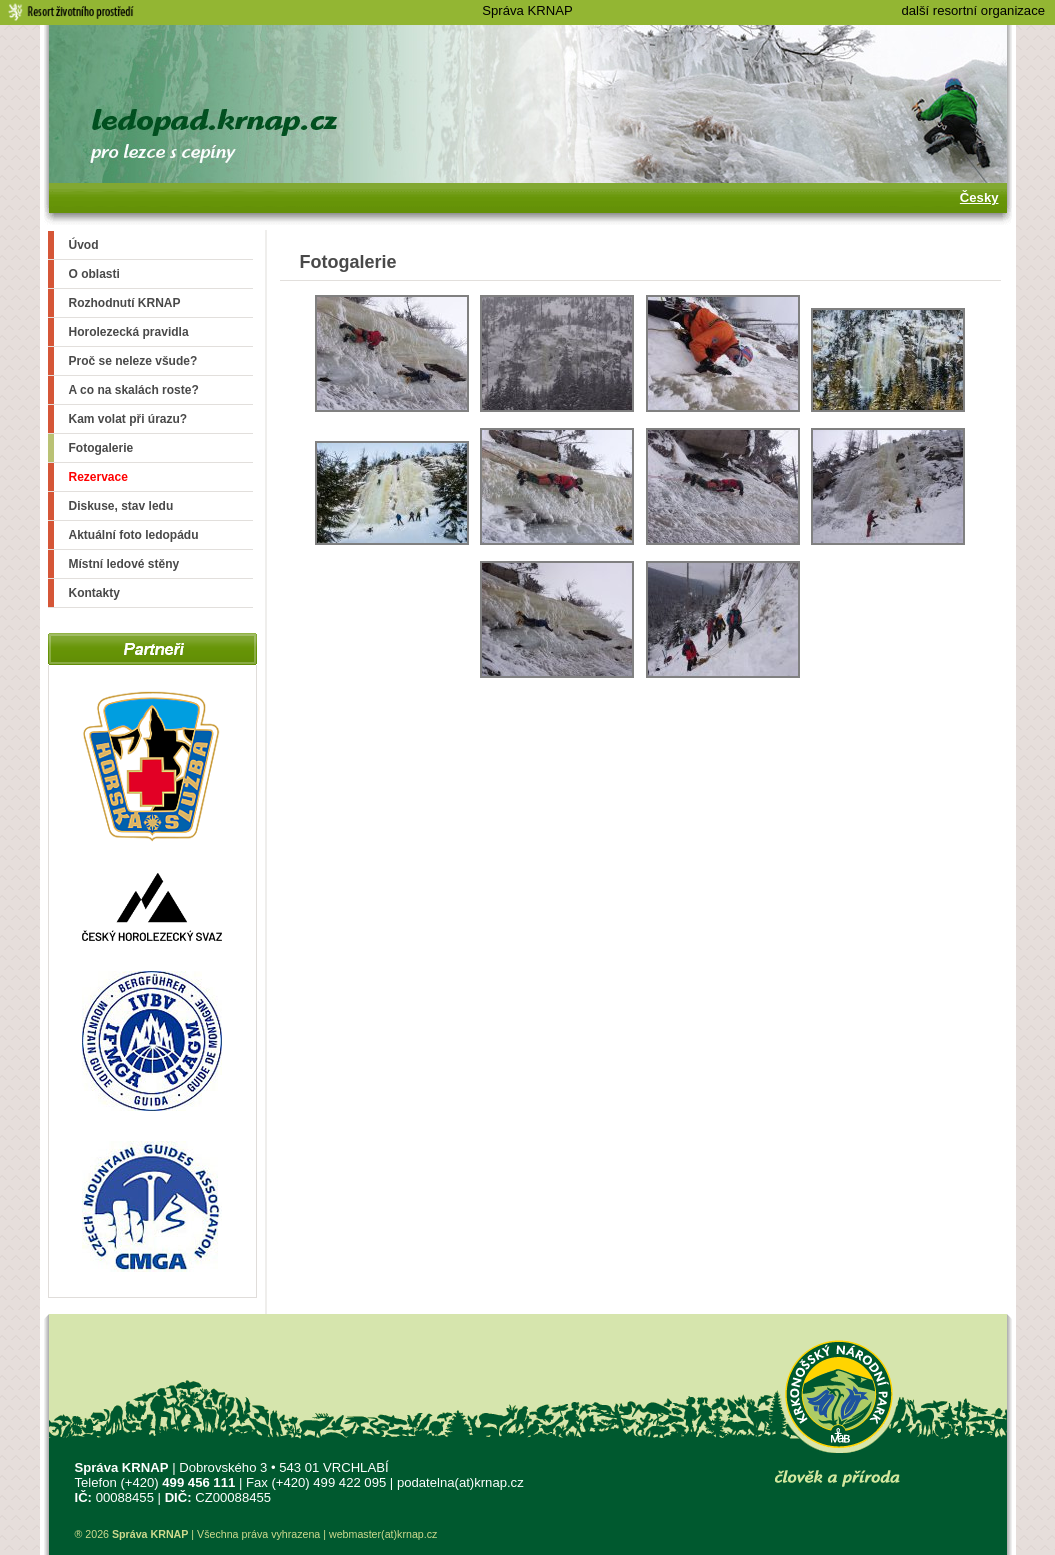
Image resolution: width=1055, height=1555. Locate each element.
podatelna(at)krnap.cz (460, 1482)
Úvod (84, 245)
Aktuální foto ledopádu (134, 535)
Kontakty (94, 593)
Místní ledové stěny (124, 564)
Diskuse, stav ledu (121, 506)
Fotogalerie (101, 448)
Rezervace (98, 477)
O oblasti (94, 274)
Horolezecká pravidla (129, 332)
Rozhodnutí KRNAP (125, 303)
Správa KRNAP (527, 10)
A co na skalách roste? (134, 390)
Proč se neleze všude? (133, 361)
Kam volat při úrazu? (128, 419)
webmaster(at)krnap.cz (383, 1534)
